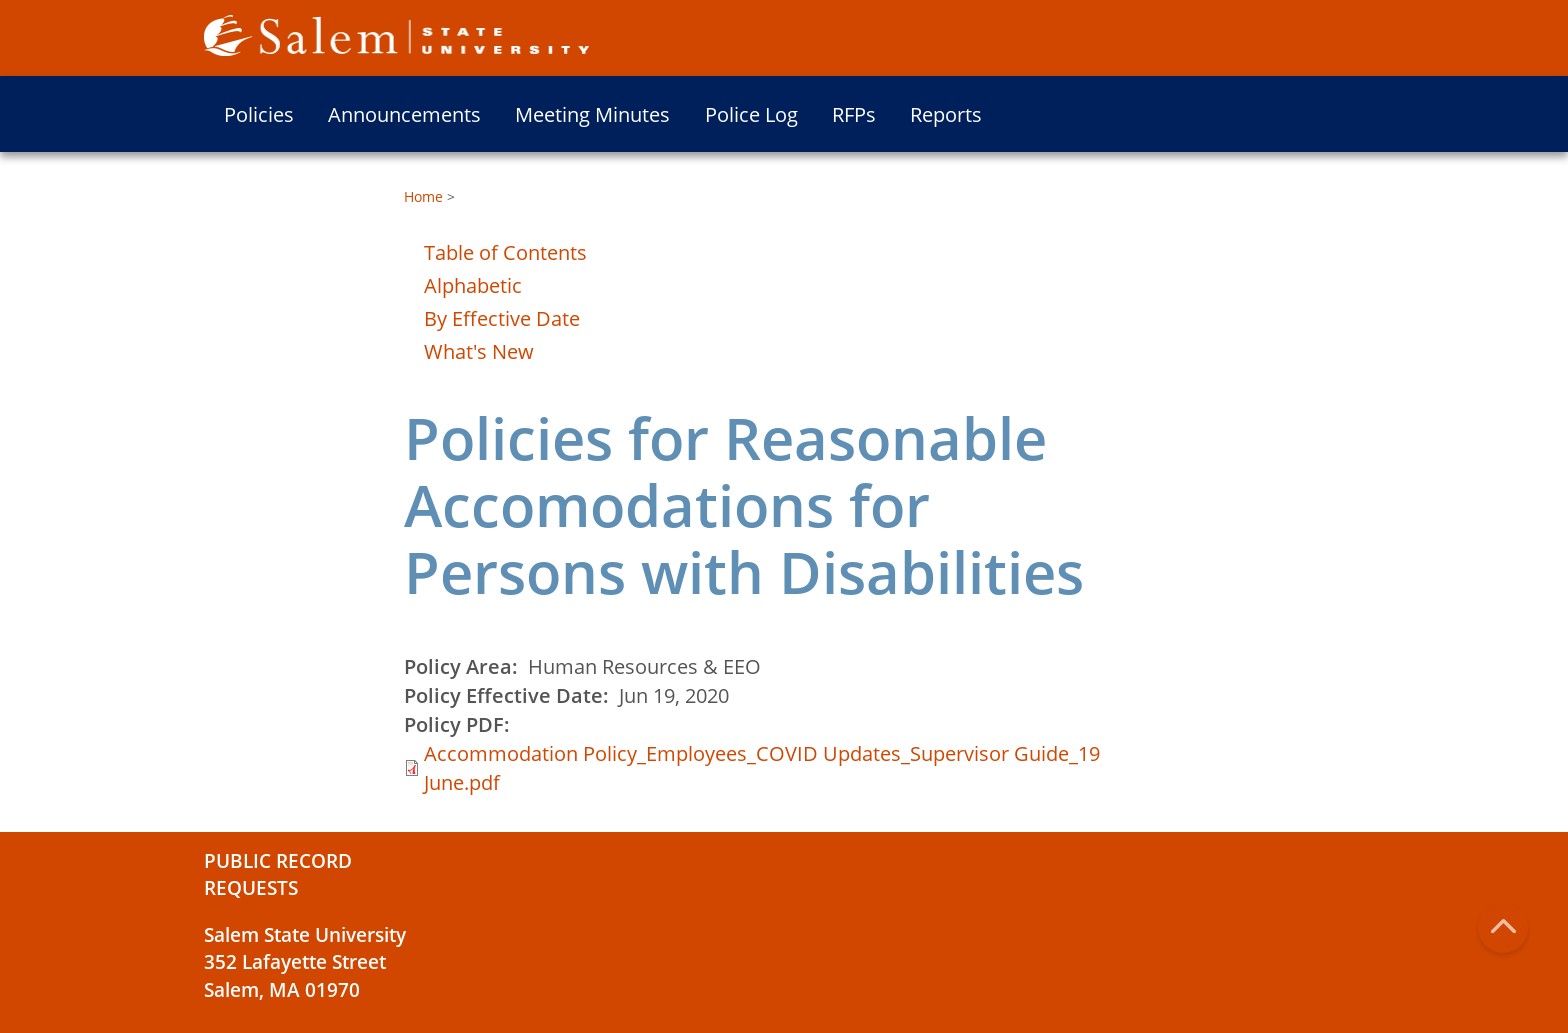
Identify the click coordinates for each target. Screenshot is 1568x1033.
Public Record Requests (278, 875)
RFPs (854, 114)
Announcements (404, 114)
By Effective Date (502, 318)
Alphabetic (473, 285)
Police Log (751, 114)
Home (423, 196)
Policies (259, 114)
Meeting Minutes (592, 114)
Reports (946, 114)
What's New (479, 351)
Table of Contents (505, 252)
